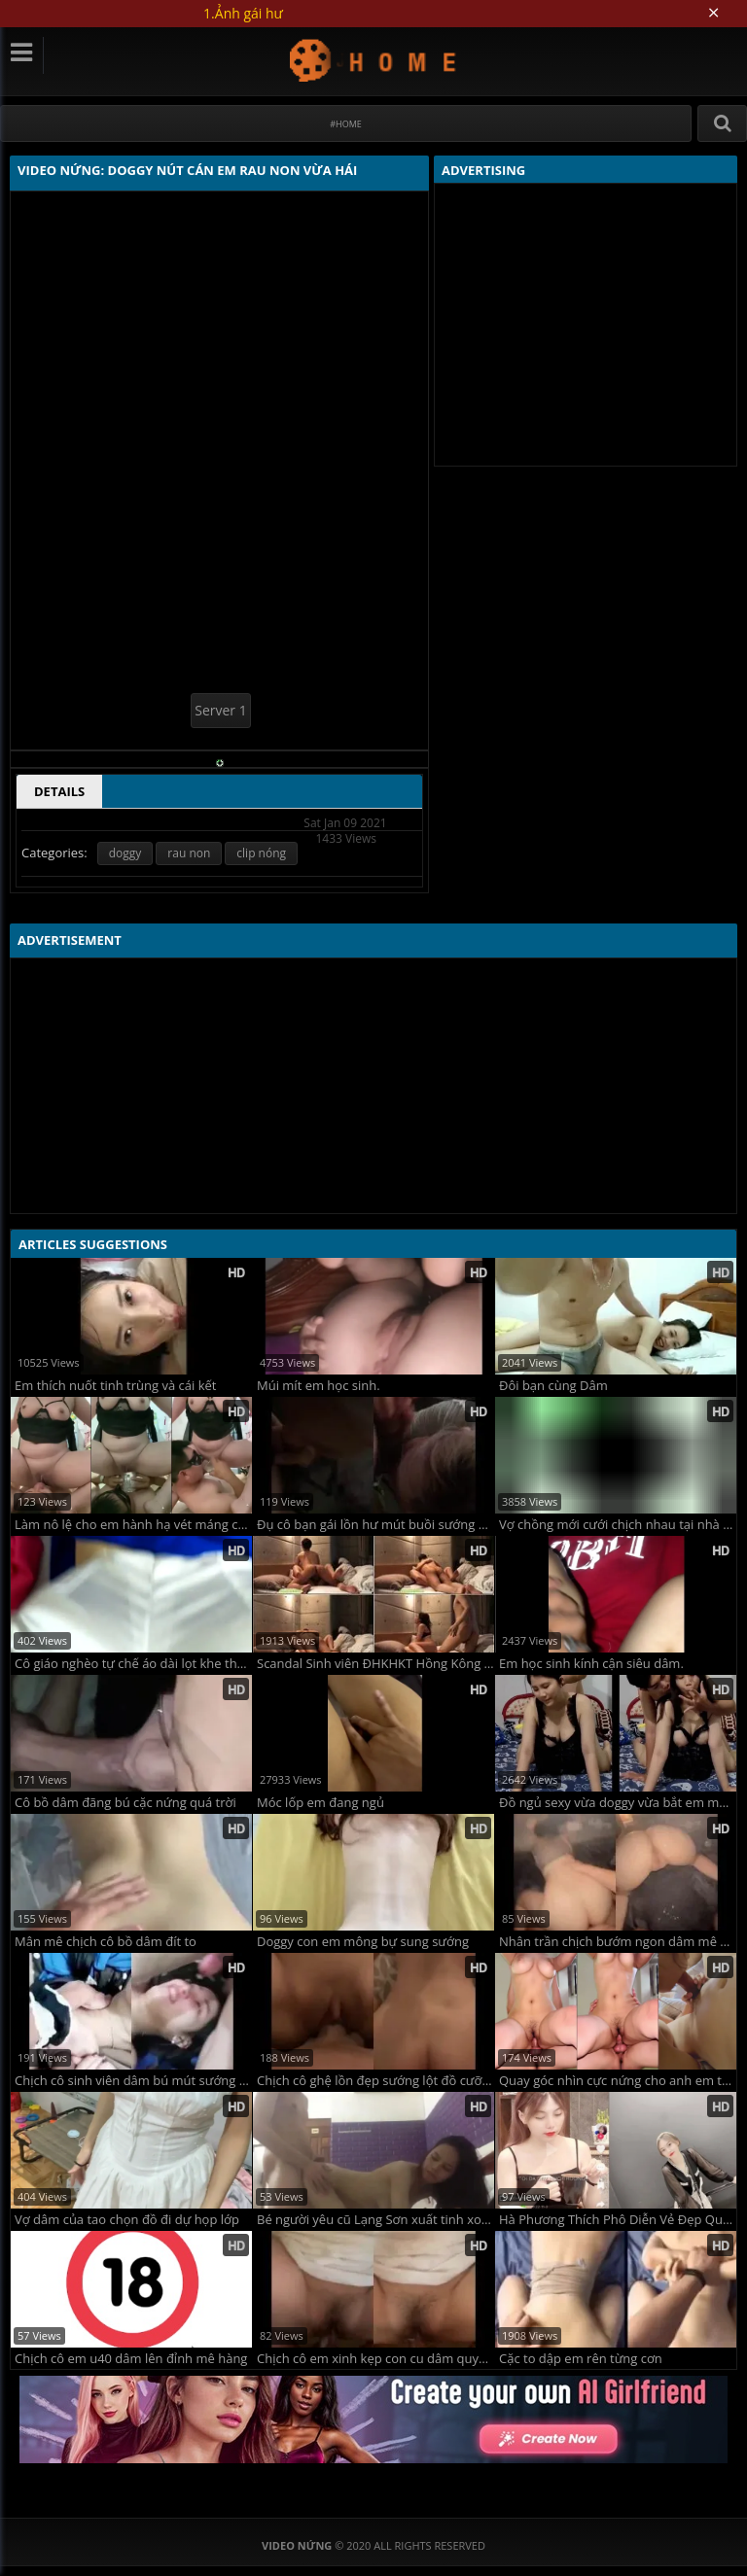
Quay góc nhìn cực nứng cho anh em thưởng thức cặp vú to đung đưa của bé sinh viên (617, 2080)
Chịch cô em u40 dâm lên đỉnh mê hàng (131, 2358)
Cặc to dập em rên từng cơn (580, 2358)
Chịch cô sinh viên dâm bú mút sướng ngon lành (133, 2080)
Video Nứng (374, 60)
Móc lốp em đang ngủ (320, 1802)
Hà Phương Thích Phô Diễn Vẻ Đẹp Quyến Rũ (617, 2219)
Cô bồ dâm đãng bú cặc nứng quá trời (125, 1802)
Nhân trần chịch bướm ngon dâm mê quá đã (617, 1941)
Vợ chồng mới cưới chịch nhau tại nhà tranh (617, 1524)
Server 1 (220, 710)
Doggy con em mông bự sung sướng (363, 1941)
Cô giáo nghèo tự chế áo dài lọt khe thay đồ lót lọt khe (133, 1663)
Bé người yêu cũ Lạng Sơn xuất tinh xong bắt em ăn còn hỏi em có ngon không (375, 2219)
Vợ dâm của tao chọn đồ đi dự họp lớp (127, 2219)
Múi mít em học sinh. (318, 1385)
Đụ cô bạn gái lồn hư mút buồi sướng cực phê (375, 1524)
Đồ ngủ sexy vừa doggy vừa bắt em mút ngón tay (617, 1802)
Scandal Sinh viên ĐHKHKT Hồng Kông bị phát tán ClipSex (375, 1663)
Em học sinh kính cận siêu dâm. (591, 1663)
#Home (346, 124)
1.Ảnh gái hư (243, 13)
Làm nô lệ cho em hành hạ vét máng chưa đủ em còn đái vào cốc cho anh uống (133, 1524)
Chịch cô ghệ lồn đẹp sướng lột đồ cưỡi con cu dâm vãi (375, 2080)
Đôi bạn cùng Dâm (553, 1385)
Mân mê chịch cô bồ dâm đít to (105, 1941)
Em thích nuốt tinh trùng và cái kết (115, 1385)
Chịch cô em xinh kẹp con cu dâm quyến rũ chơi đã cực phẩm (375, 2358)
